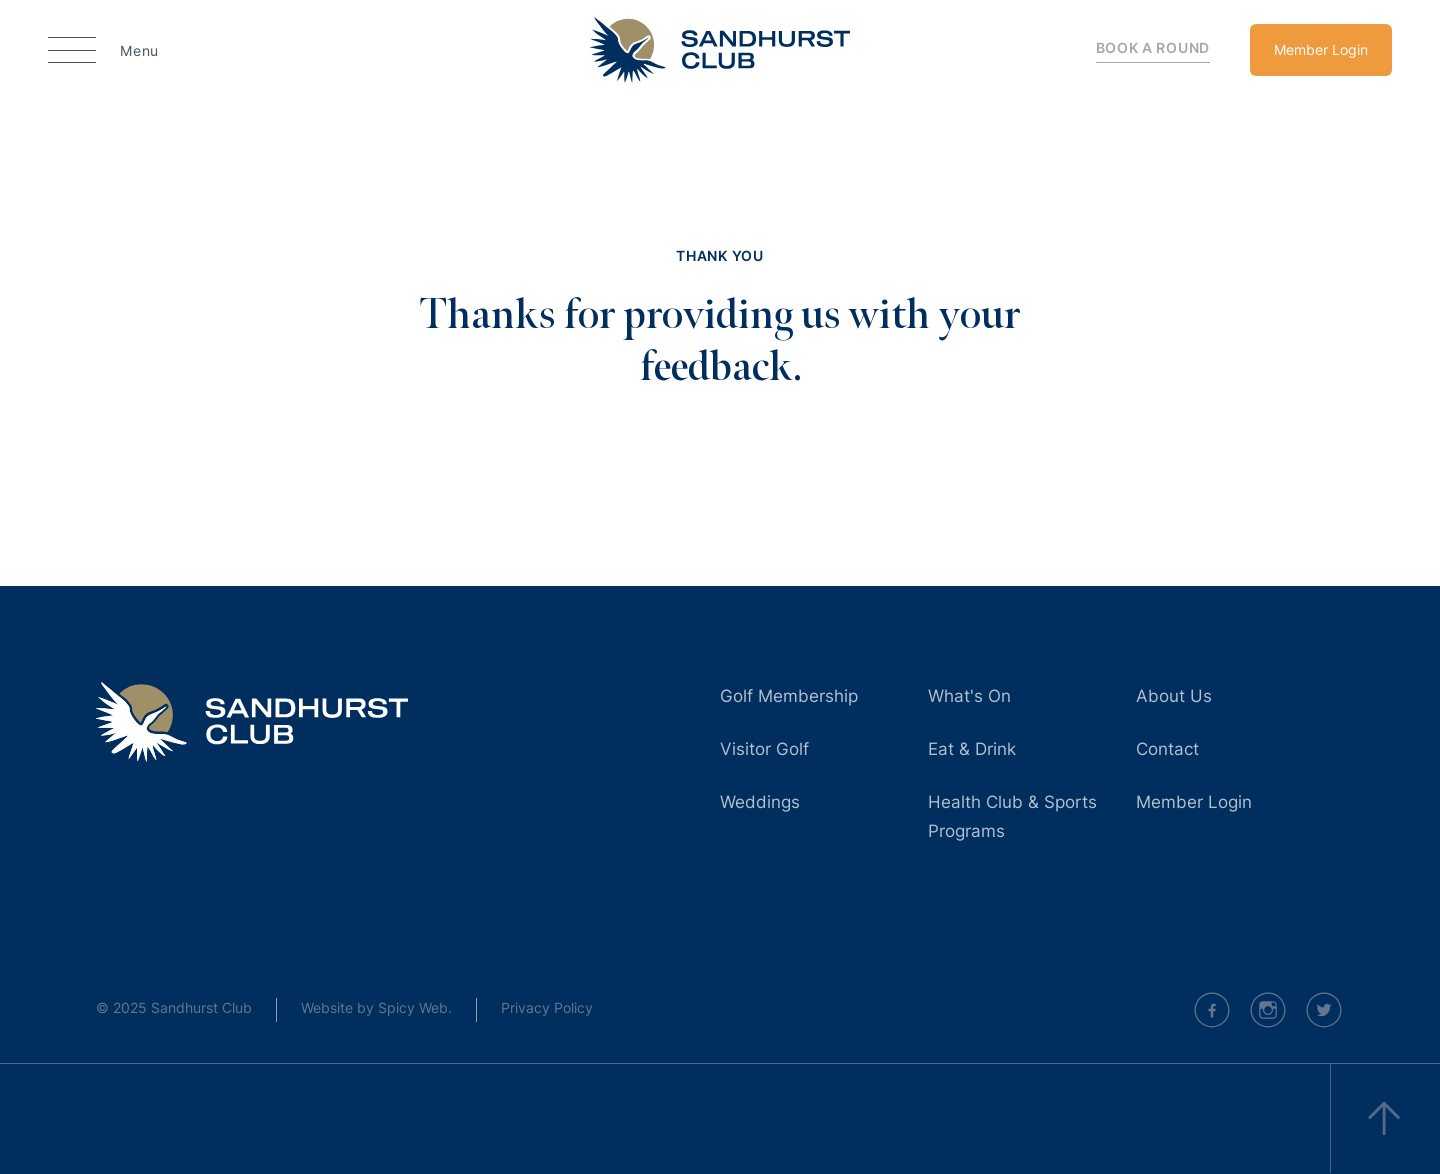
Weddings (760, 802)
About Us (1174, 696)
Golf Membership (789, 696)
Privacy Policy (547, 1007)
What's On (969, 696)
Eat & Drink (972, 749)
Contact (1167, 749)
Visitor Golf (764, 749)
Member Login (1321, 49)
